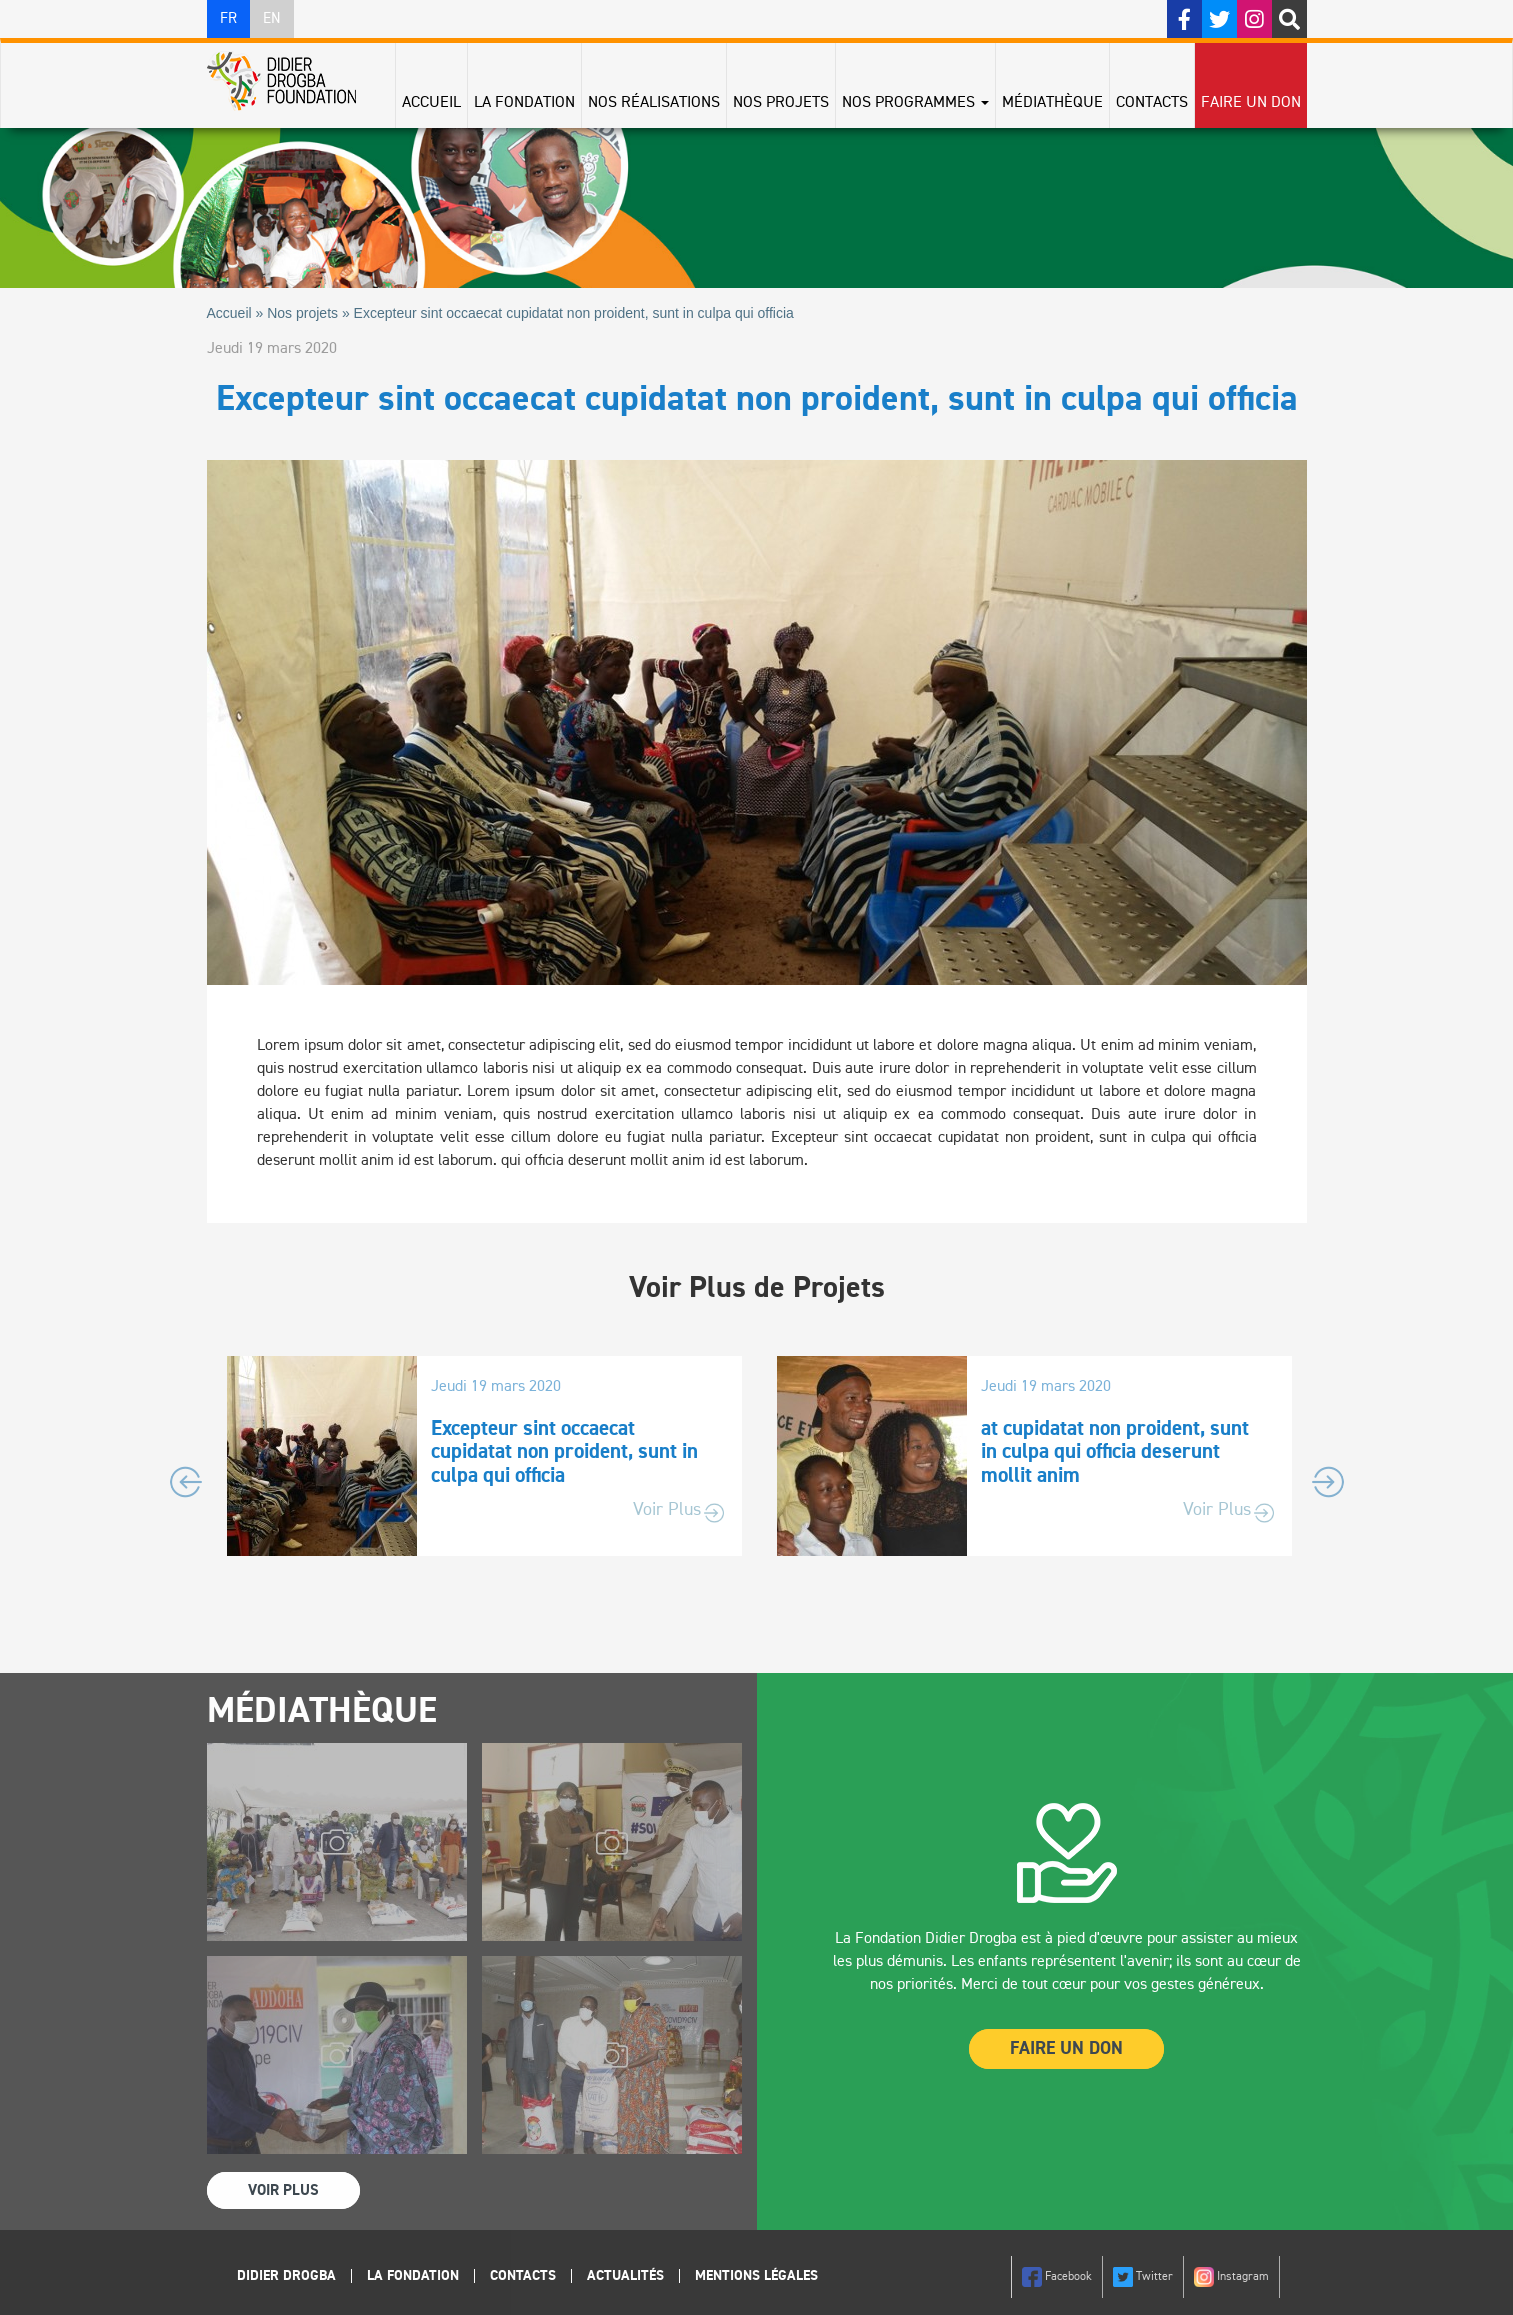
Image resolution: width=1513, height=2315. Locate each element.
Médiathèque (1052, 103)
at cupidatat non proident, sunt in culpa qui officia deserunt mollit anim (1115, 1452)
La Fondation (524, 103)
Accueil (431, 103)
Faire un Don (1066, 2049)
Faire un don (1251, 103)
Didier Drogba (286, 2276)
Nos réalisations (654, 103)
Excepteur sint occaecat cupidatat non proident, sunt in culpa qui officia (564, 1452)
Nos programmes (915, 103)
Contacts (1152, 103)
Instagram (1231, 2277)
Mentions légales (756, 2276)
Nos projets (781, 103)
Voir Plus (667, 1510)
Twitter (1143, 2277)
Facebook (1057, 2277)
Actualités (625, 2276)
